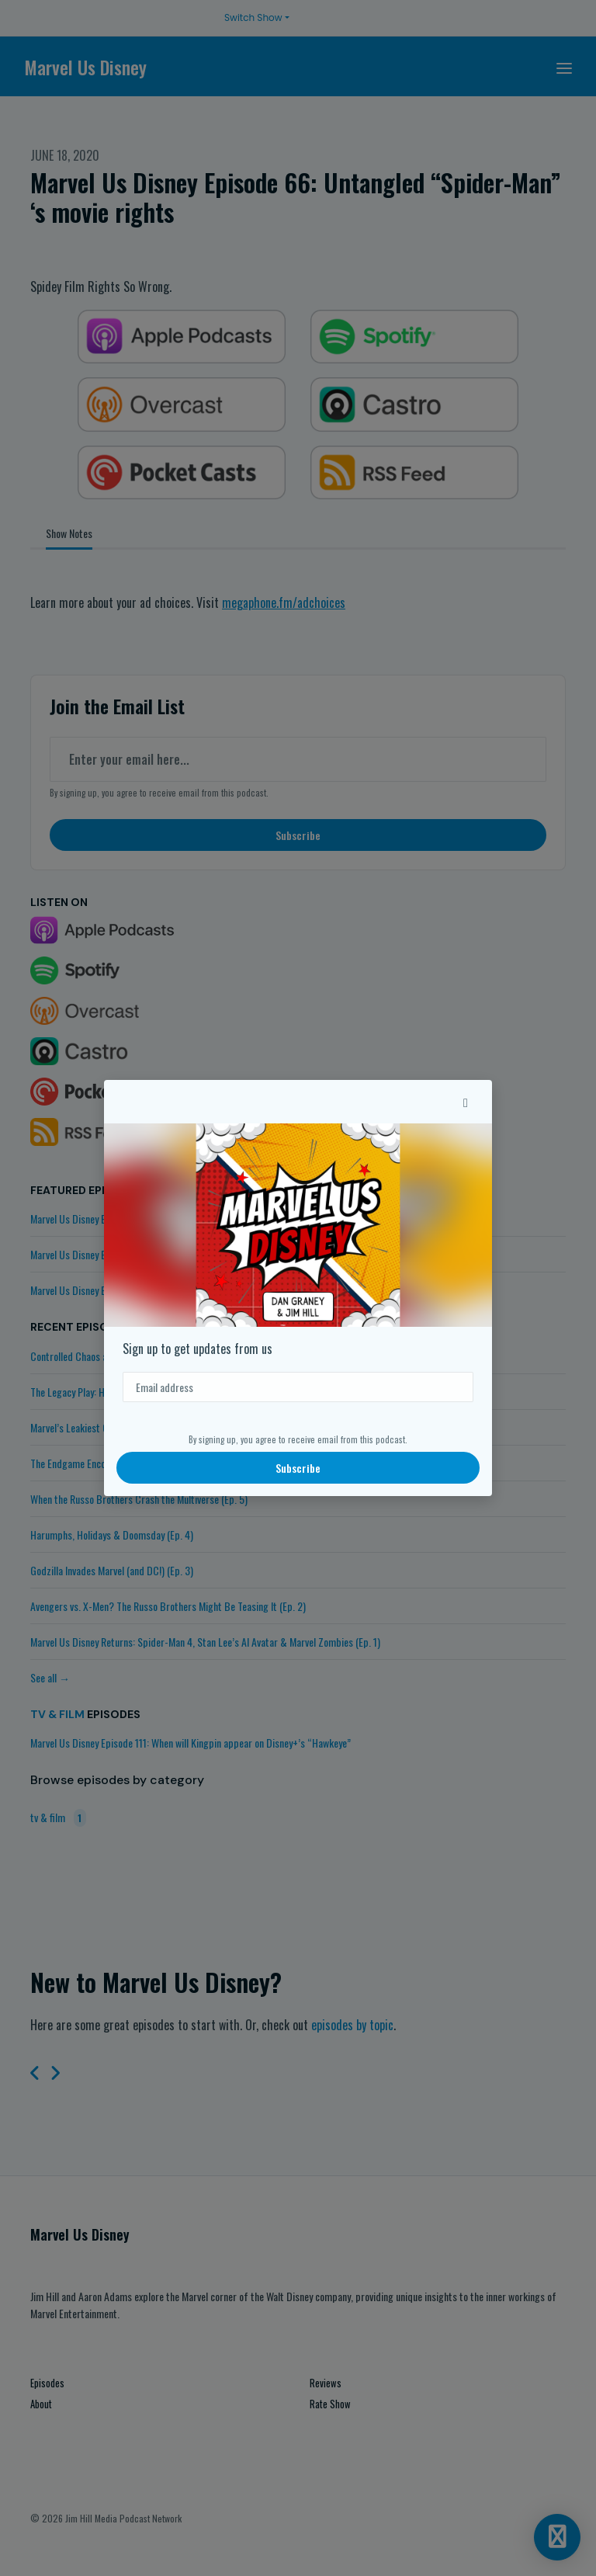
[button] (465, 1101)
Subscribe (298, 1468)
